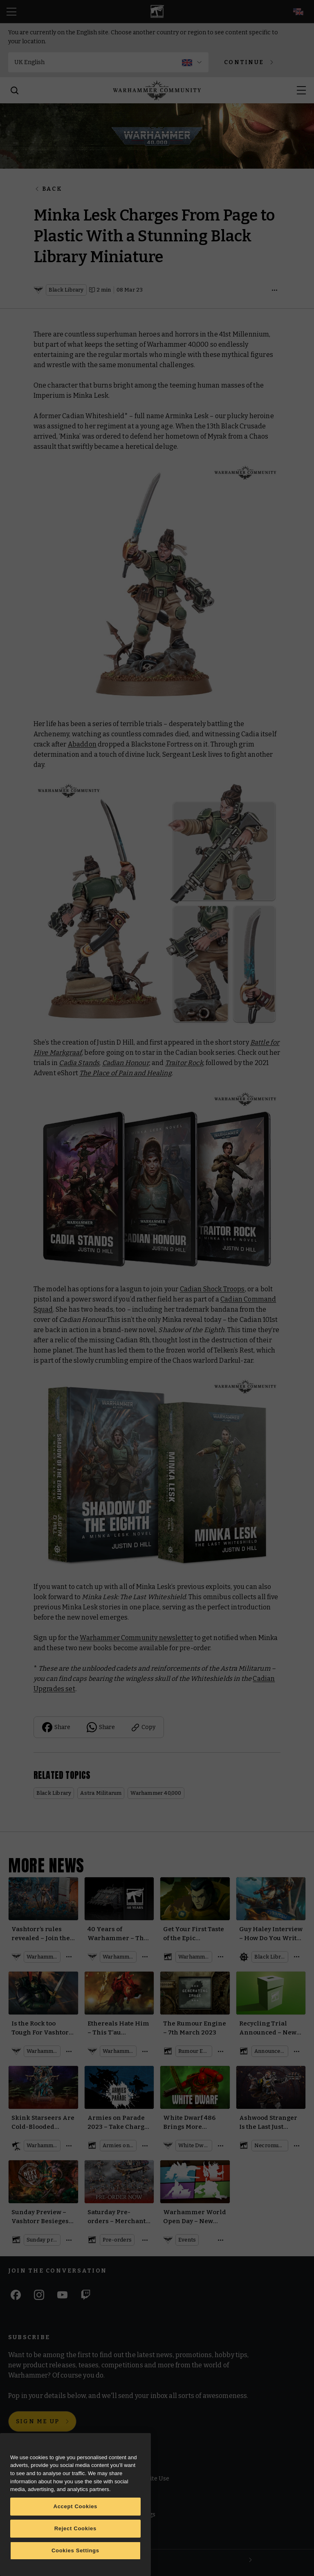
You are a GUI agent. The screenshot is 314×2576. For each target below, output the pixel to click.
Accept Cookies (76, 2506)
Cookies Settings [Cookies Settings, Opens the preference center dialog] (75, 2550)
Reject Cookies (75, 2528)
